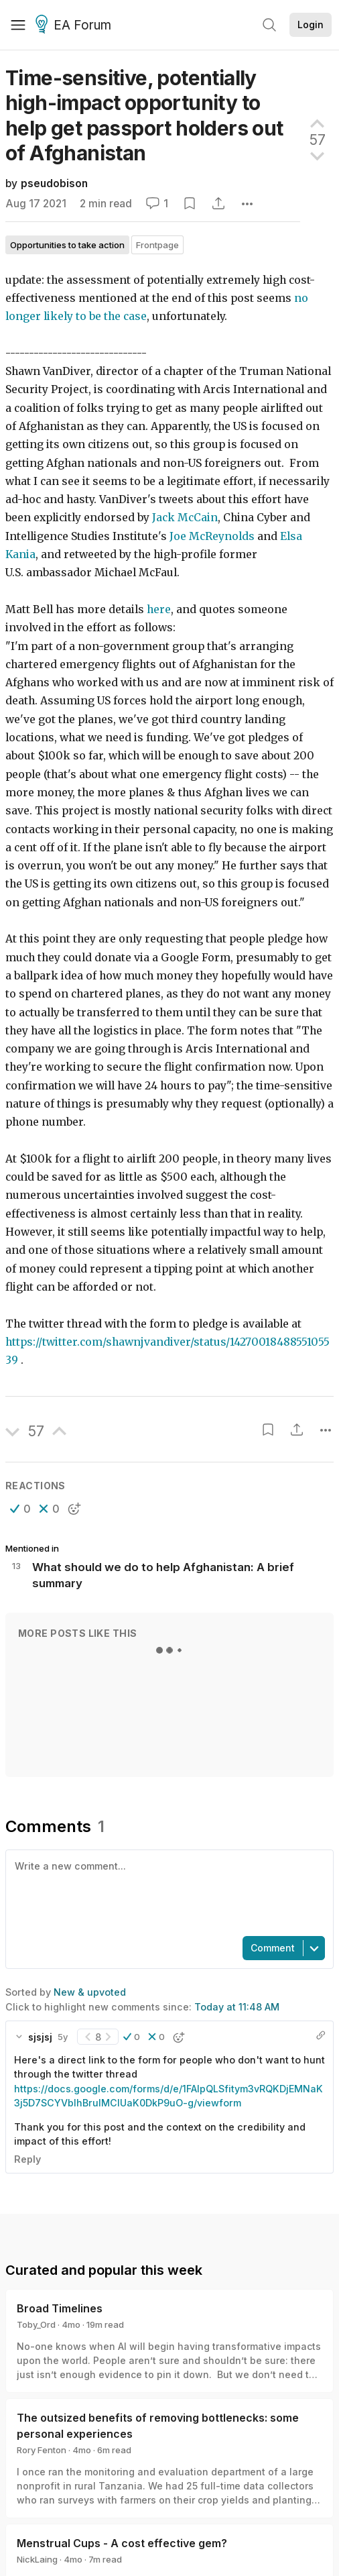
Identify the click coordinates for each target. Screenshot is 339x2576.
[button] (20, 1509)
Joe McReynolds (212, 536)
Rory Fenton (41, 2450)
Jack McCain (185, 517)
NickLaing (37, 2559)
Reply (27, 2159)
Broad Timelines (60, 2308)
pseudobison (54, 183)
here (159, 609)
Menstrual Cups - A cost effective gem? (122, 2543)
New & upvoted (90, 1992)
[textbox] (167, 1891)
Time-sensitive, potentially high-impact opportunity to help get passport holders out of (144, 115)
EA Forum (75, 25)
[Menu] (18, 25)
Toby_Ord (36, 2324)
